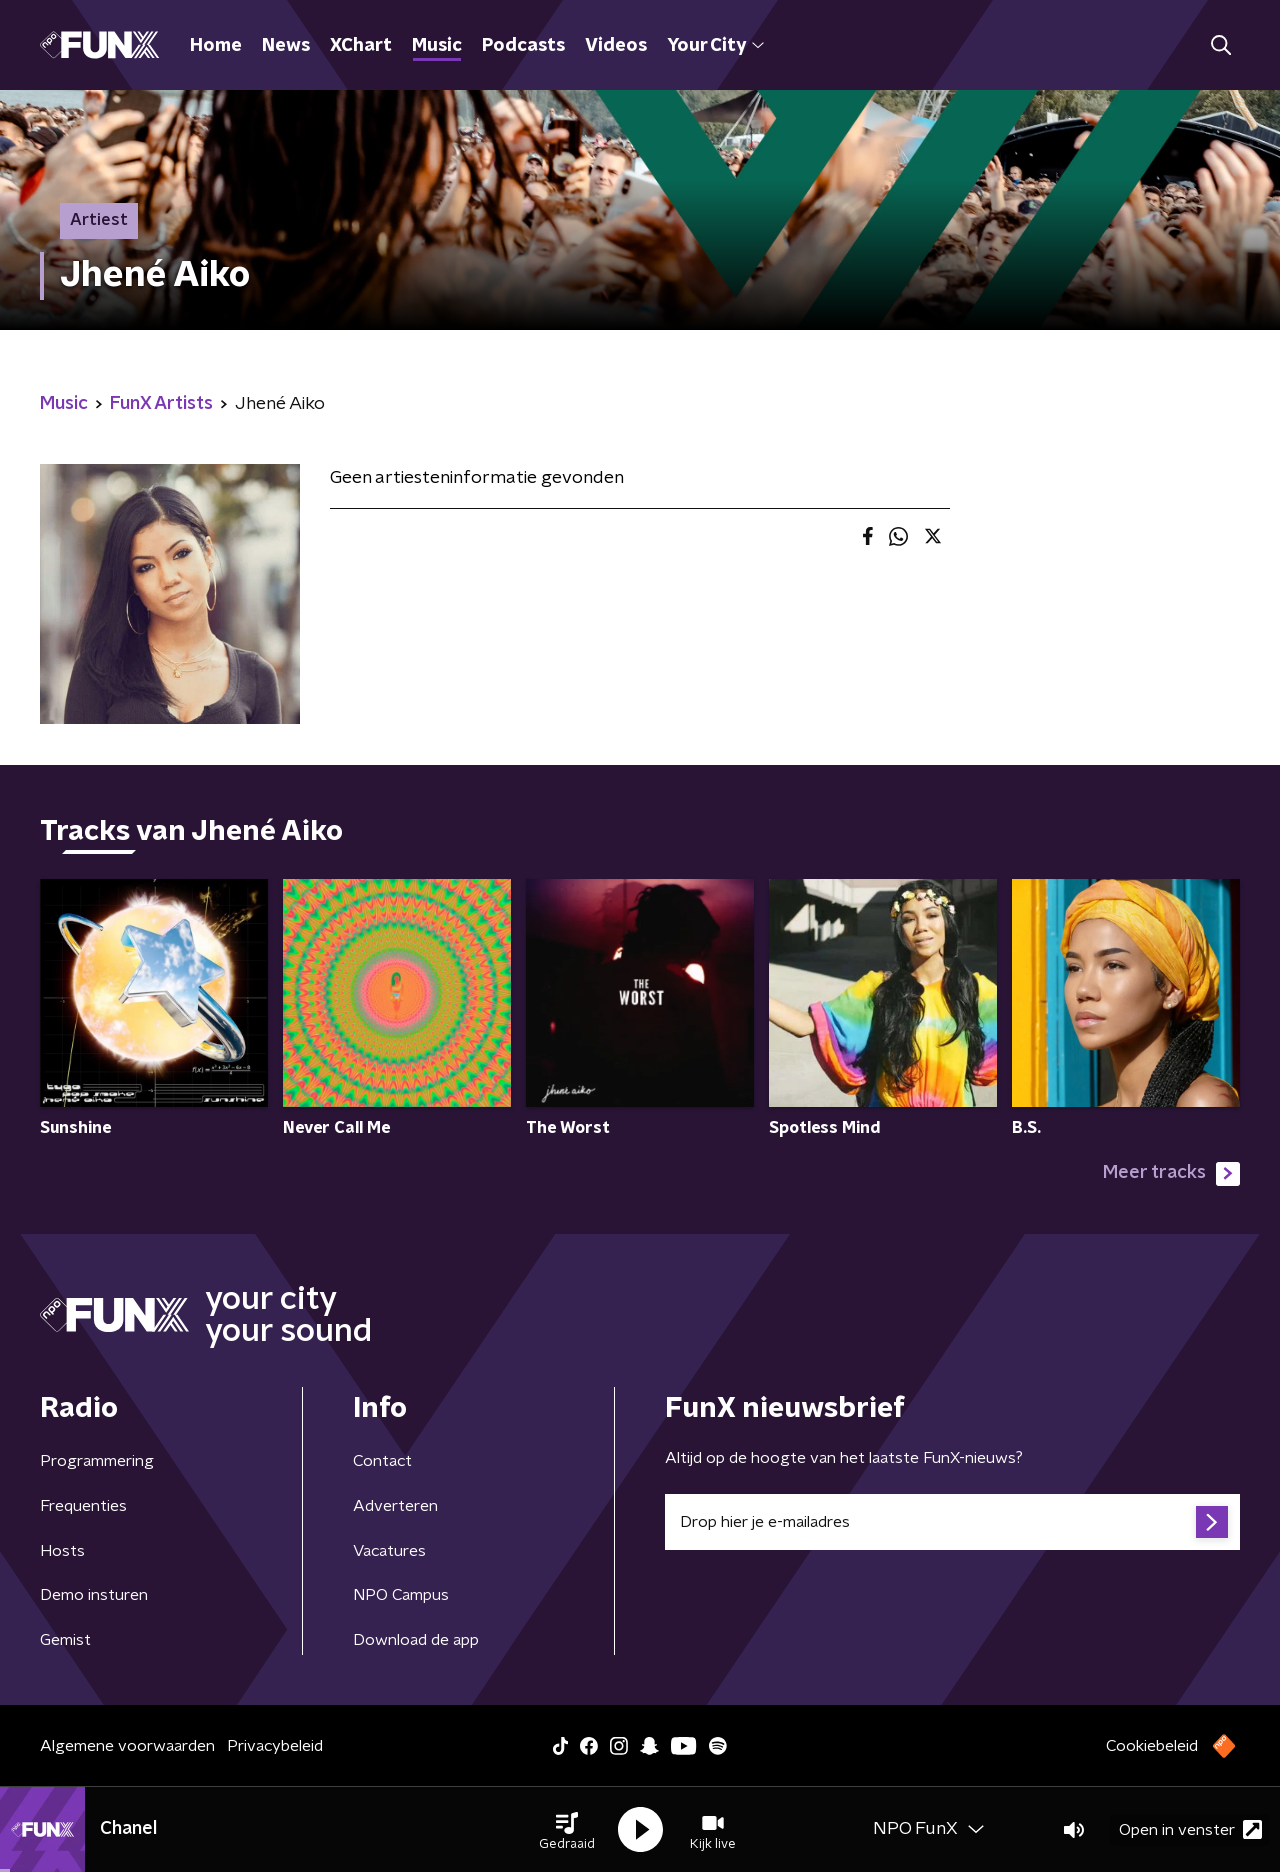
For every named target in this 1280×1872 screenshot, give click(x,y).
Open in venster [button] (1190, 1829)
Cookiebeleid (1152, 1746)
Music (437, 46)
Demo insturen (94, 1595)
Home (216, 46)
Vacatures (389, 1551)
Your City (715, 46)
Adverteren (395, 1506)
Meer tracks (1171, 1174)
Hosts (62, 1551)
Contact (382, 1461)
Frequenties (83, 1506)
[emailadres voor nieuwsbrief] (952, 1522)
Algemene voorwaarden (127, 1746)
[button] (567, 1830)
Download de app (416, 1640)
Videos (616, 46)
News (286, 46)
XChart (361, 46)
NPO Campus (401, 1595)
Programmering (97, 1461)
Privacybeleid (275, 1746)
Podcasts (523, 46)
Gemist (65, 1640)
